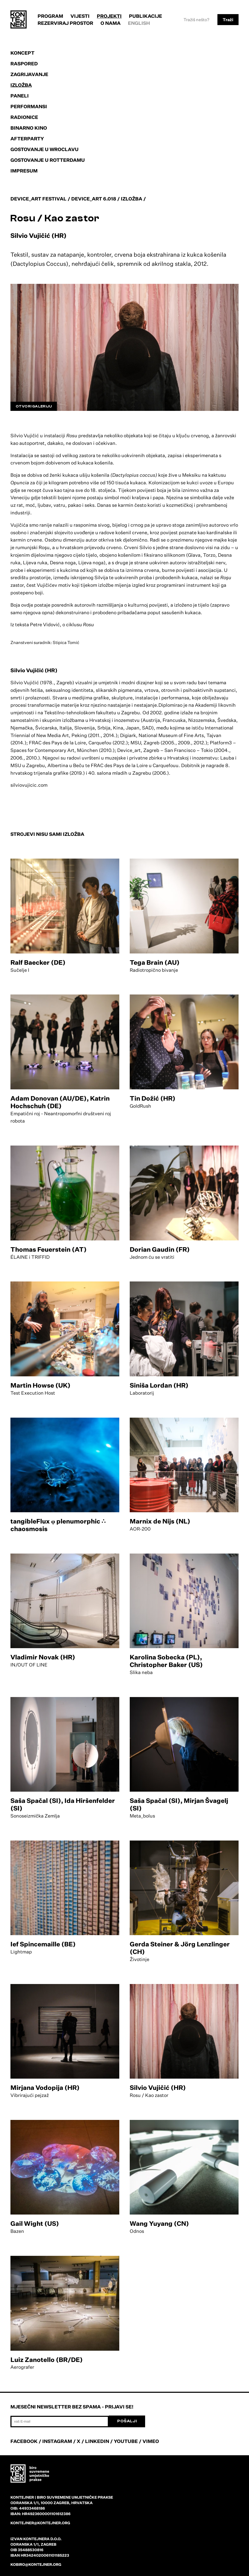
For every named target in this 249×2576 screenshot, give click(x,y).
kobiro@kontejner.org (35, 2564)
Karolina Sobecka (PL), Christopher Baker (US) (166, 1661)
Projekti (109, 16)
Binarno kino (28, 128)
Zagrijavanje (29, 74)
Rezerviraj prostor (65, 23)
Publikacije (145, 16)
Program (50, 16)
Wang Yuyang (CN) (159, 2223)
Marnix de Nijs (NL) (160, 1521)
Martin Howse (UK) (40, 1385)
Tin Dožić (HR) (152, 1098)
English (139, 23)
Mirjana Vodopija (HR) (45, 2087)
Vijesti (80, 16)
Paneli (19, 96)
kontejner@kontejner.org (40, 2523)
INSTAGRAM (57, 2441)
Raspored (24, 63)
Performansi (28, 106)
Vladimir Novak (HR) (42, 1657)
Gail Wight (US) (34, 2223)
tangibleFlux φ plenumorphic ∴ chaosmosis (57, 1525)
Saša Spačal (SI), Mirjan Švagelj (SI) (179, 1804)
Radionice (24, 117)
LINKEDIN (97, 2441)
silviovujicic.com (29, 785)
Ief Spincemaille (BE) (43, 1944)
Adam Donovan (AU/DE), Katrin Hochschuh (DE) (60, 1102)
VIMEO (151, 2441)
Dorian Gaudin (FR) (160, 1249)
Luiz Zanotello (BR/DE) (46, 2360)
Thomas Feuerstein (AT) (48, 1249)
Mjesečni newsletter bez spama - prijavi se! (71, 2407)
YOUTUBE (126, 2441)
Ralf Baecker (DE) (38, 962)
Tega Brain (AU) (155, 962)
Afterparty (27, 138)
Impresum (24, 171)
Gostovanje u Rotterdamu (47, 160)
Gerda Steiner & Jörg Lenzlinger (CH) (180, 1948)
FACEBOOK (24, 2441)
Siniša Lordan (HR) (159, 1385)
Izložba (21, 85)
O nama (110, 23)
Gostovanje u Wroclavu (44, 149)
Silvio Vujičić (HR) (158, 2087)
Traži (228, 19)
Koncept (22, 53)
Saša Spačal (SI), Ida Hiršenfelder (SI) (62, 1804)
